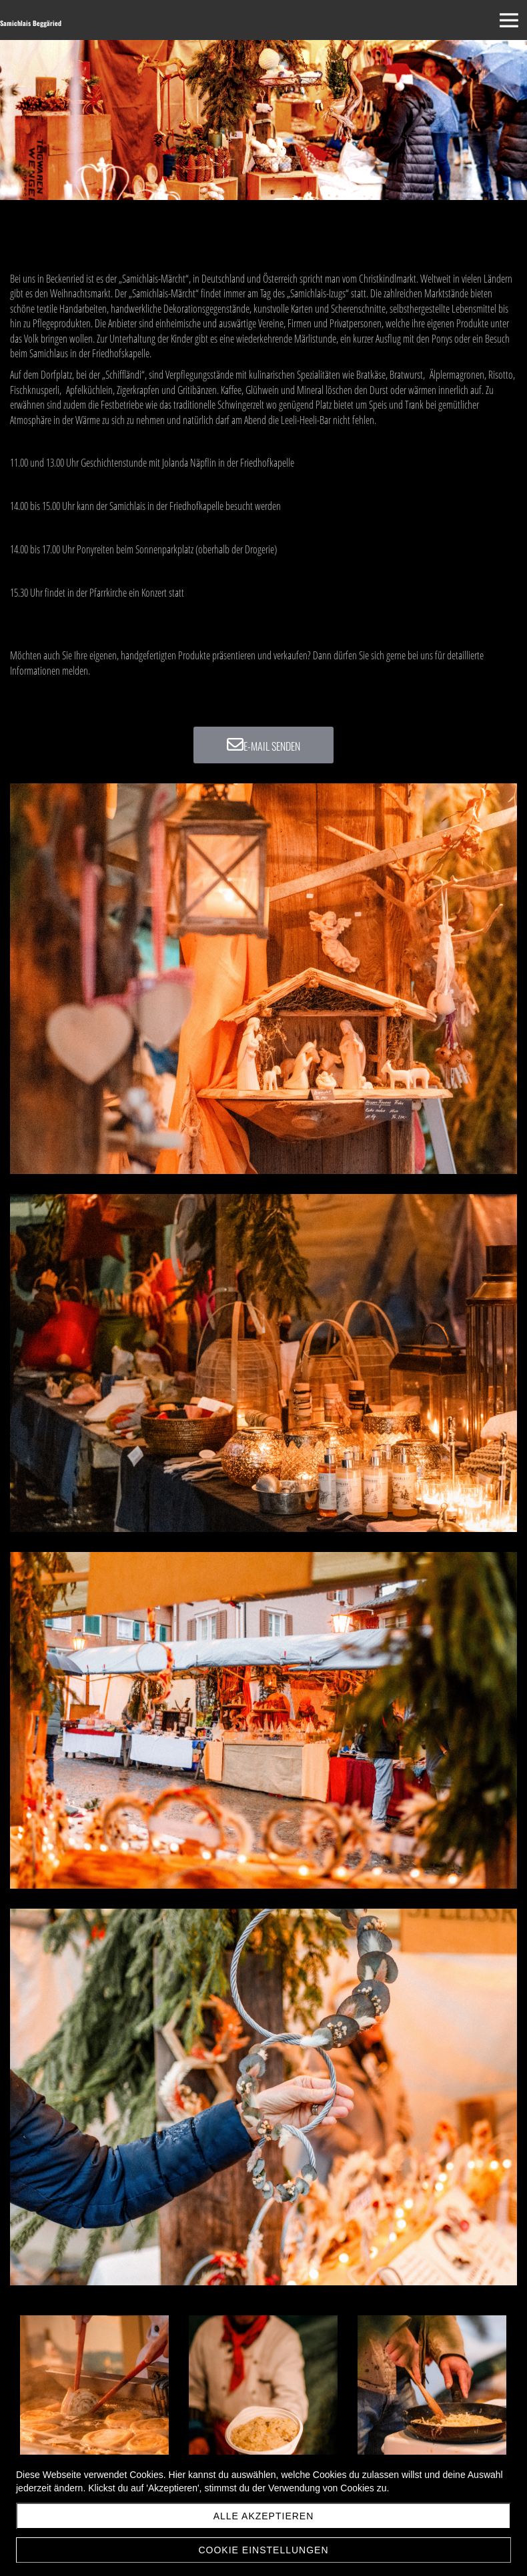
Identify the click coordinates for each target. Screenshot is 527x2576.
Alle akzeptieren (263, 2516)
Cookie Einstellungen (263, 2550)
